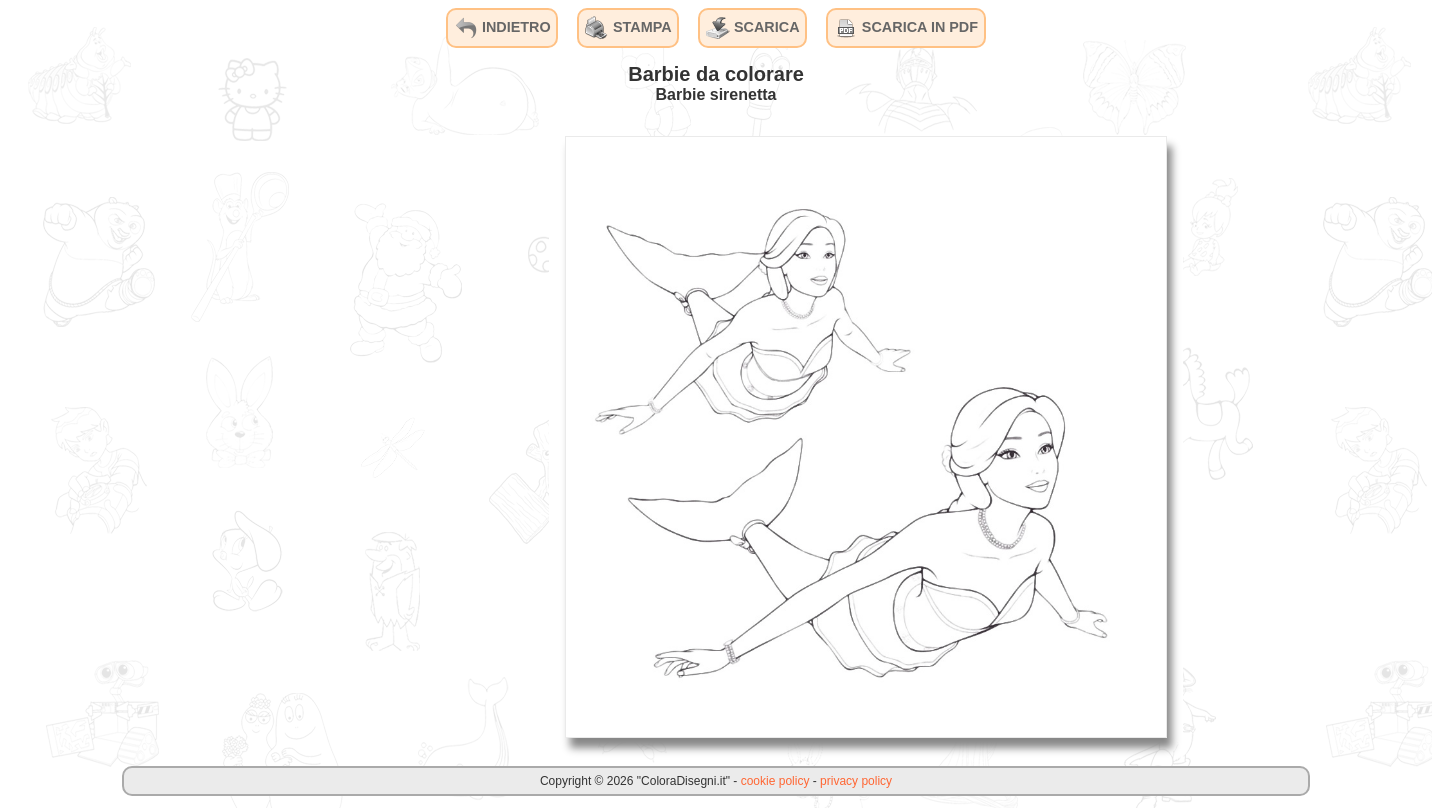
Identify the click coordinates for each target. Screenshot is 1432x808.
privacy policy (856, 781)
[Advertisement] (399, 436)
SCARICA (753, 28)
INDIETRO (502, 28)
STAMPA (628, 28)
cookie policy (775, 781)
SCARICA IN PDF (906, 28)
